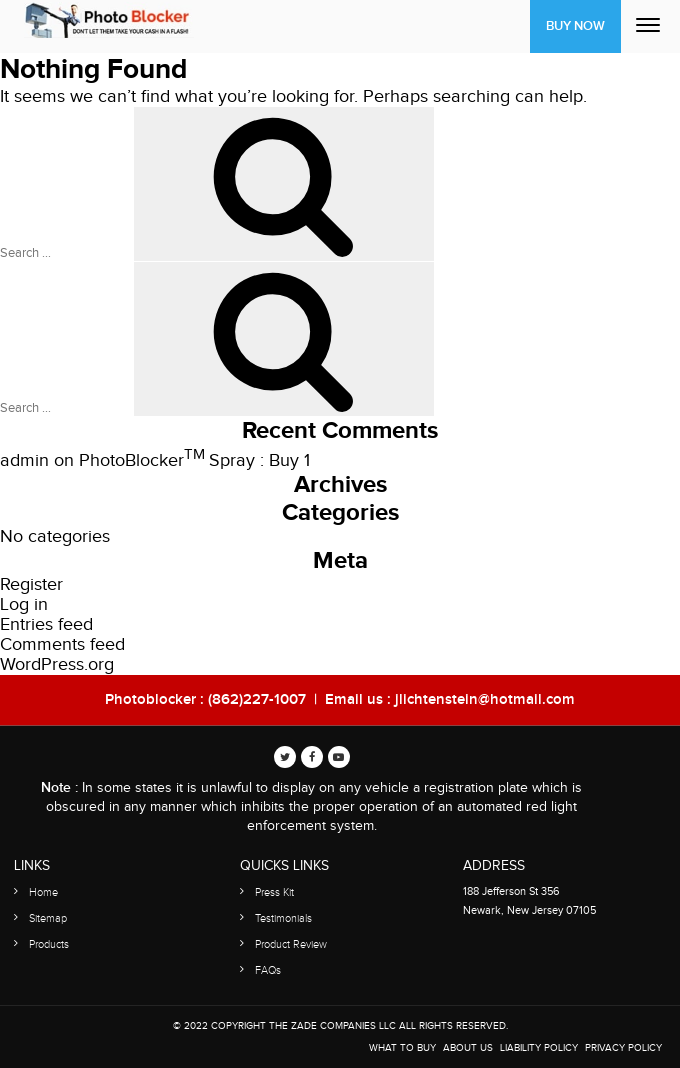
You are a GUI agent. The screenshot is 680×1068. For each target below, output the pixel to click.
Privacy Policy (623, 1048)
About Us (468, 1048)
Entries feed (46, 624)
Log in (24, 604)
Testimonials (283, 918)
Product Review (291, 944)
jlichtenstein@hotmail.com (485, 700)
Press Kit (274, 892)
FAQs (268, 970)
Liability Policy (539, 1048)
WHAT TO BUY (402, 1048)
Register (31, 584)
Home (43, 892)
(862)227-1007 (257, 700)
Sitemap (48, 918)
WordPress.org (57, 664)
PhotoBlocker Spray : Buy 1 (194, 460)
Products (49, 944)
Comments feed (62, 644)
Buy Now (575, 26)
